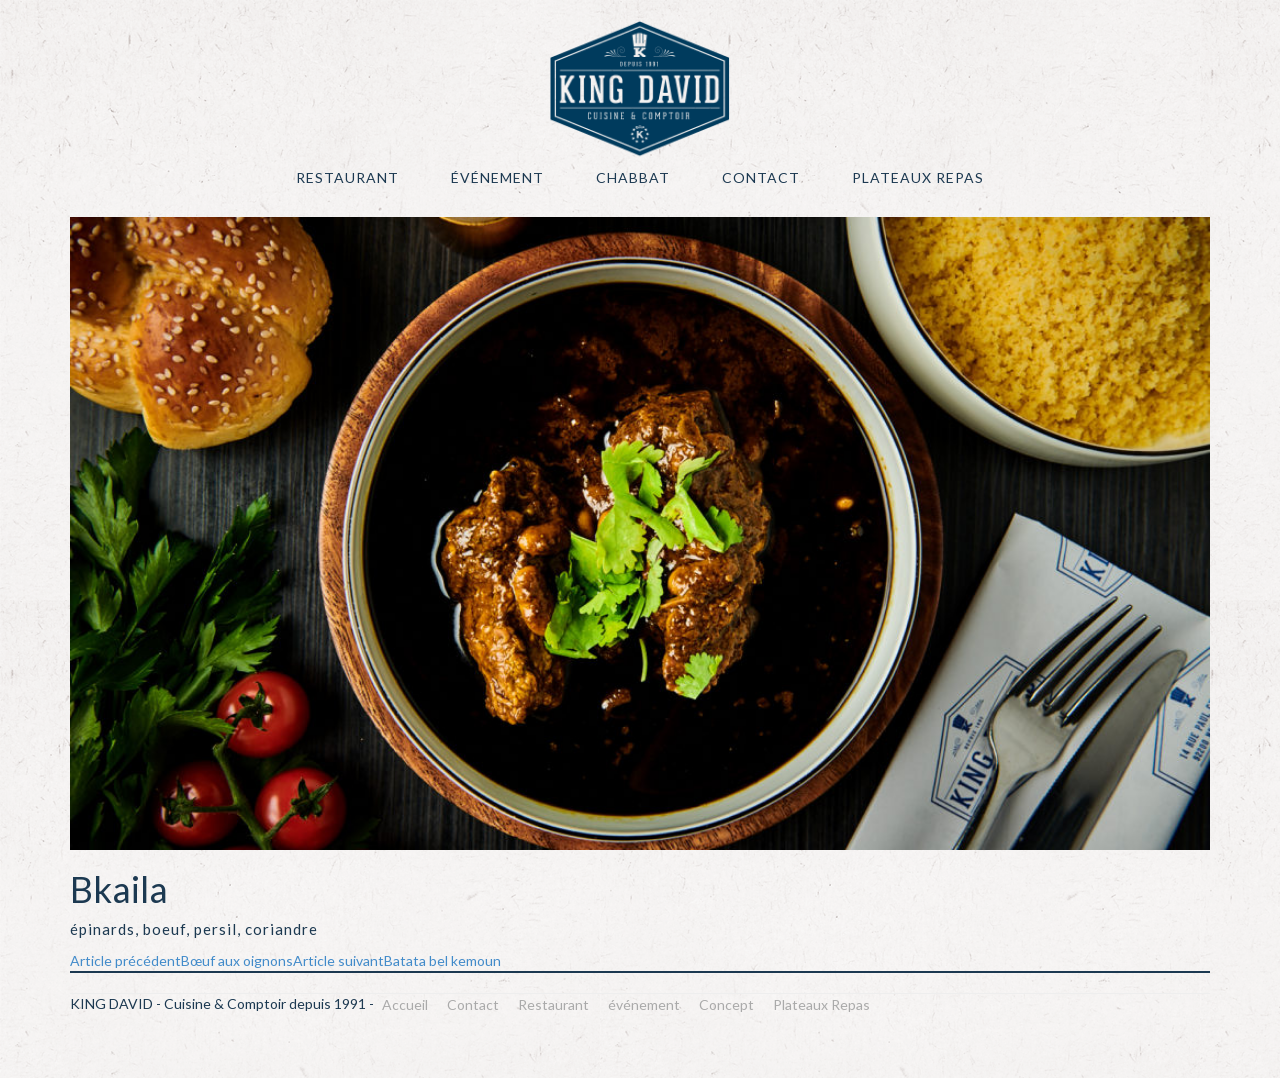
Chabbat (633, 177)
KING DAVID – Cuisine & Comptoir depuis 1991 (640, 88)
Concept (726, 1004)
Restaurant (347, 177)
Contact (761, 177)
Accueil (405, 1004)
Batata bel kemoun (397, 960)
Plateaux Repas (918, 177)
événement (497, 177)
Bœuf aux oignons (181, 960)
